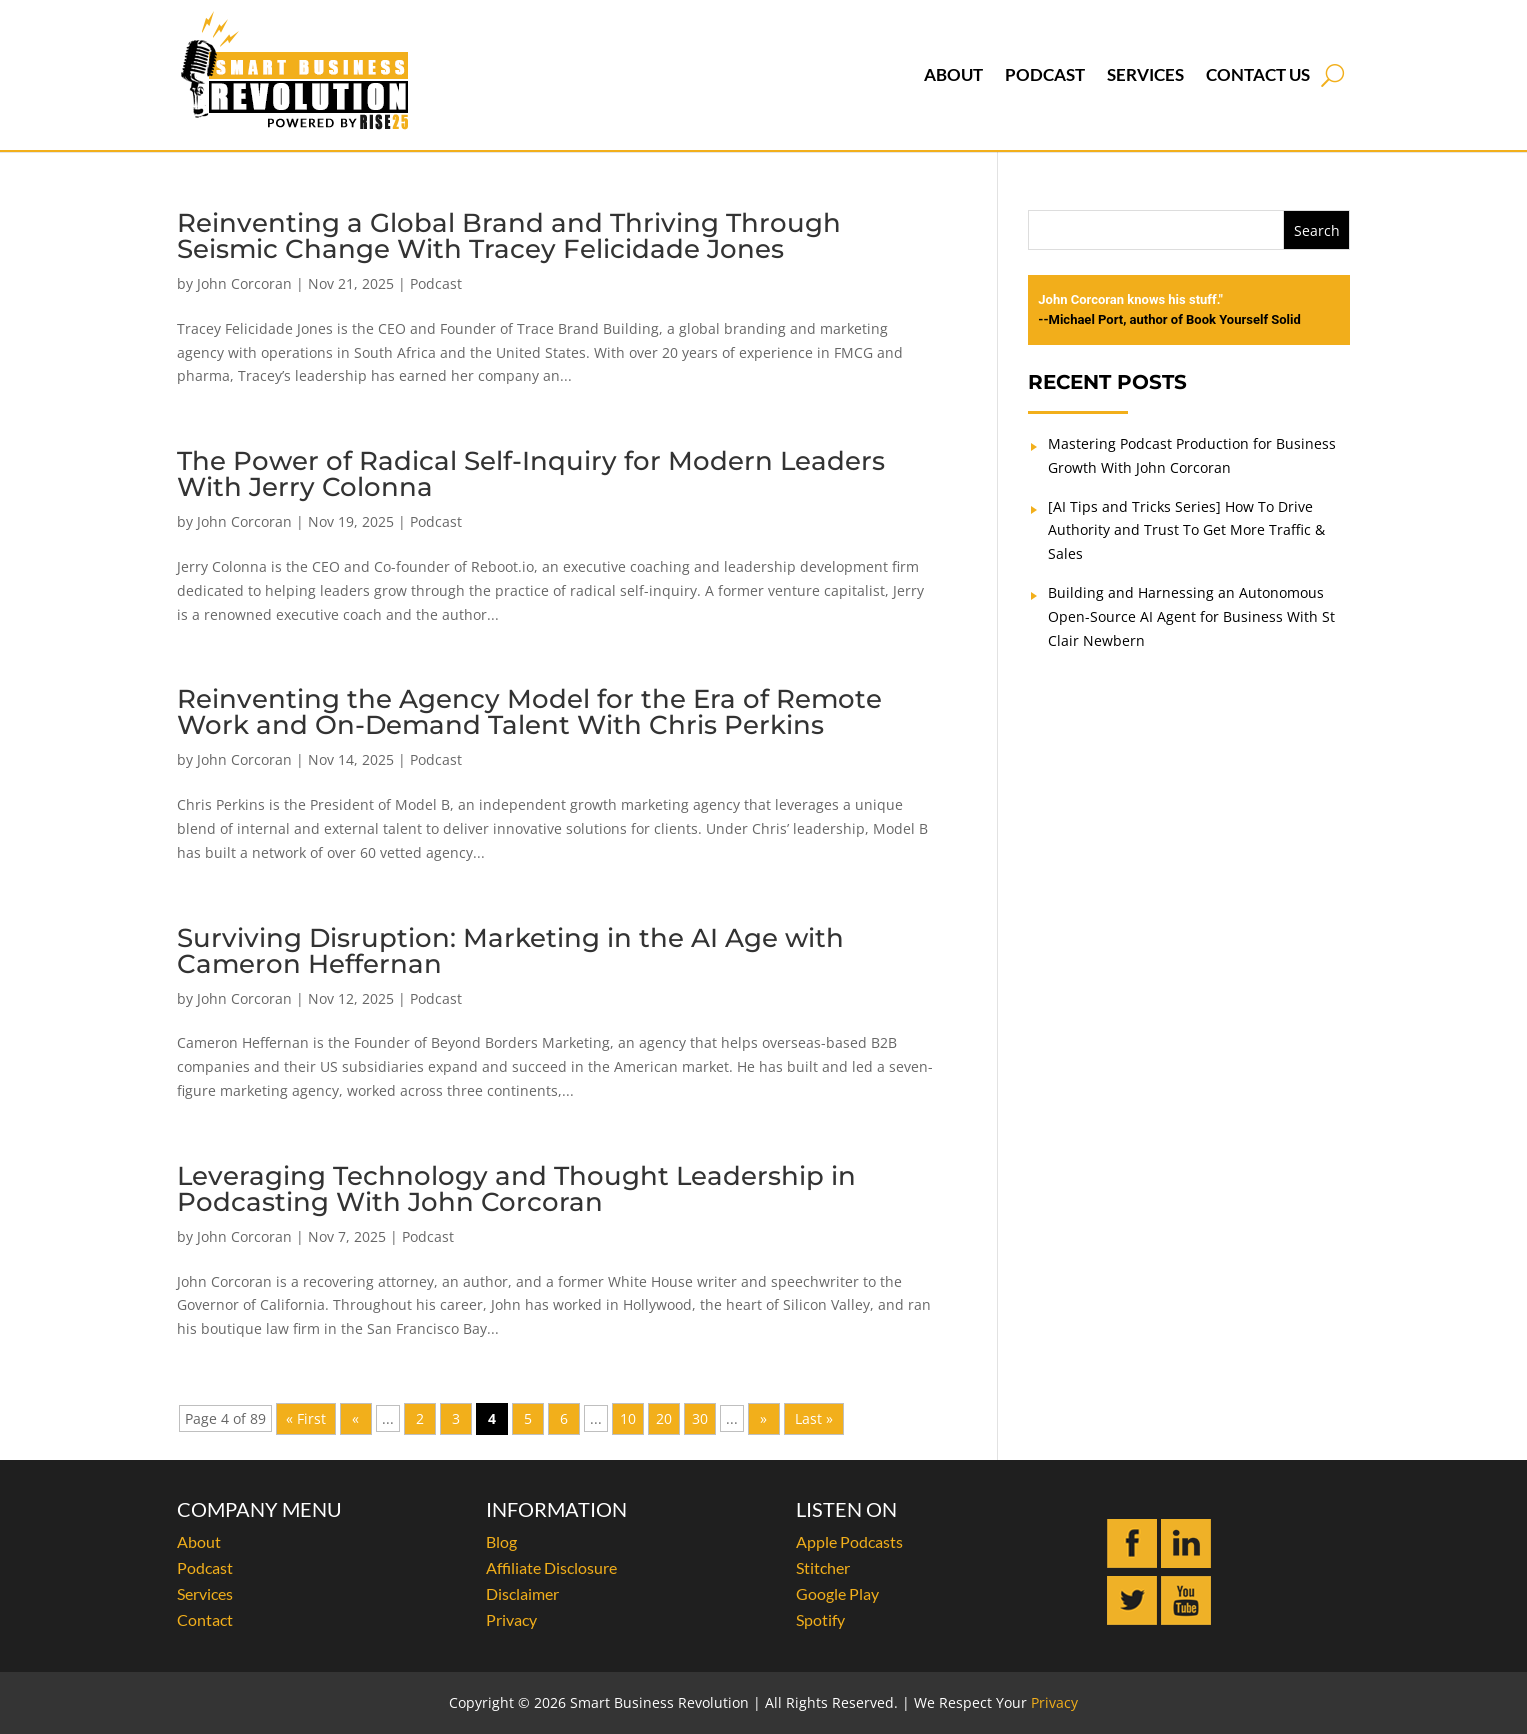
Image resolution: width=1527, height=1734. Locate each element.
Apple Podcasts (849, 1541)
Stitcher (823, 1567)
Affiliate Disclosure (551, 1567)
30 (700, 1418)
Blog (501, 1541)
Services (1145, 74)
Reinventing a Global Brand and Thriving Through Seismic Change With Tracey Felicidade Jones (509, 236)
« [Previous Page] (355, 1418)
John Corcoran (244, 283)
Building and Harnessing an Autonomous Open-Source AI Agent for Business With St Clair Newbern (1191, 616)
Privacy (511, 1619)
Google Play (837, 1593)
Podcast (1045, 74)
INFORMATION (556, 1509)
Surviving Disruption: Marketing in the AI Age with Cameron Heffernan (510, 951)
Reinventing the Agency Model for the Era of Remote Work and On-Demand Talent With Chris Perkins (529, 712)
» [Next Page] (763, 1418)
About (953, 74)
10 (628, 1418)
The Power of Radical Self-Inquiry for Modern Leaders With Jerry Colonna (531, 474)
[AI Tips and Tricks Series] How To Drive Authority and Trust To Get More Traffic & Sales (1186, 530)
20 (664, 1418)
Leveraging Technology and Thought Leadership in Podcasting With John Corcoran (516, 1189)
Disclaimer (522, 1593)
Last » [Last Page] (814, 1418)
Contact (205, 1619)
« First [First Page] (306, 1418)
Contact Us (1258, 74)
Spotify (820, 1619)
